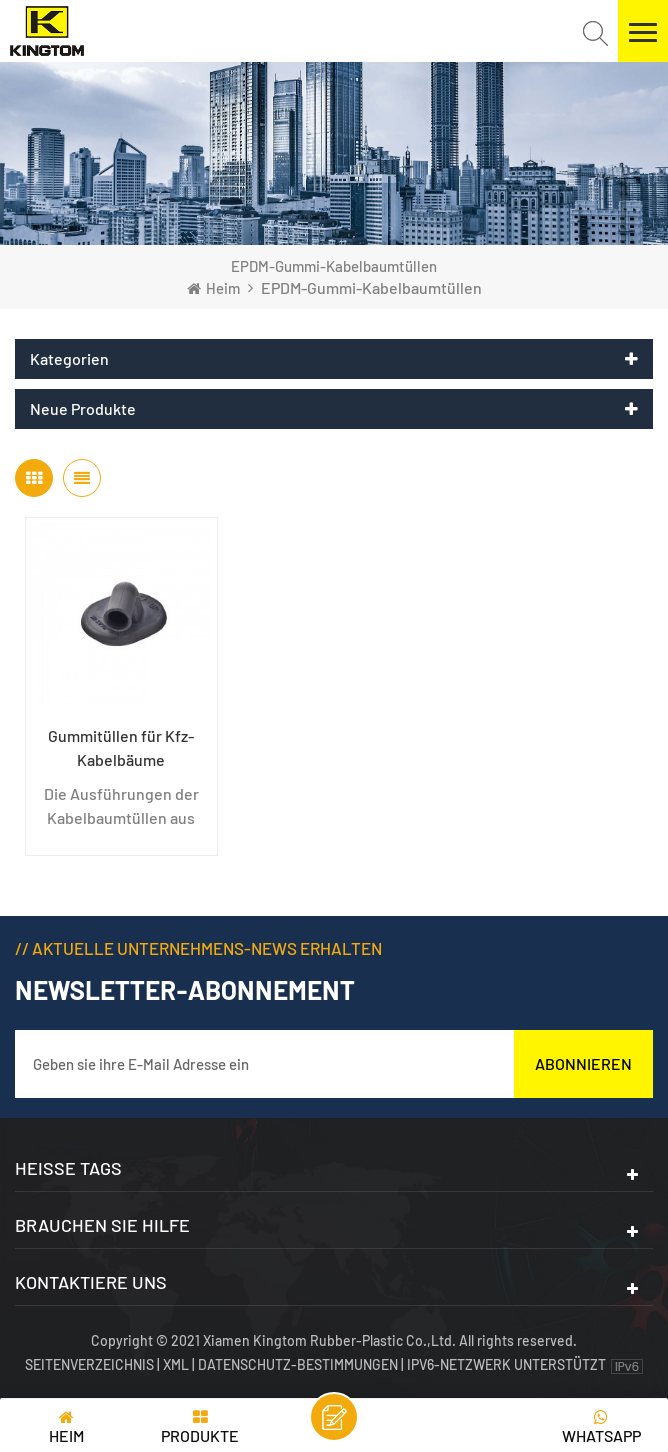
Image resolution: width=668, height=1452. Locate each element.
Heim (213, 288)
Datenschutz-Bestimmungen (298, 1364)
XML (176, 1364)
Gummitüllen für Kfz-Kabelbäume (121, 747)
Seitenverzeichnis (91, 1364)
